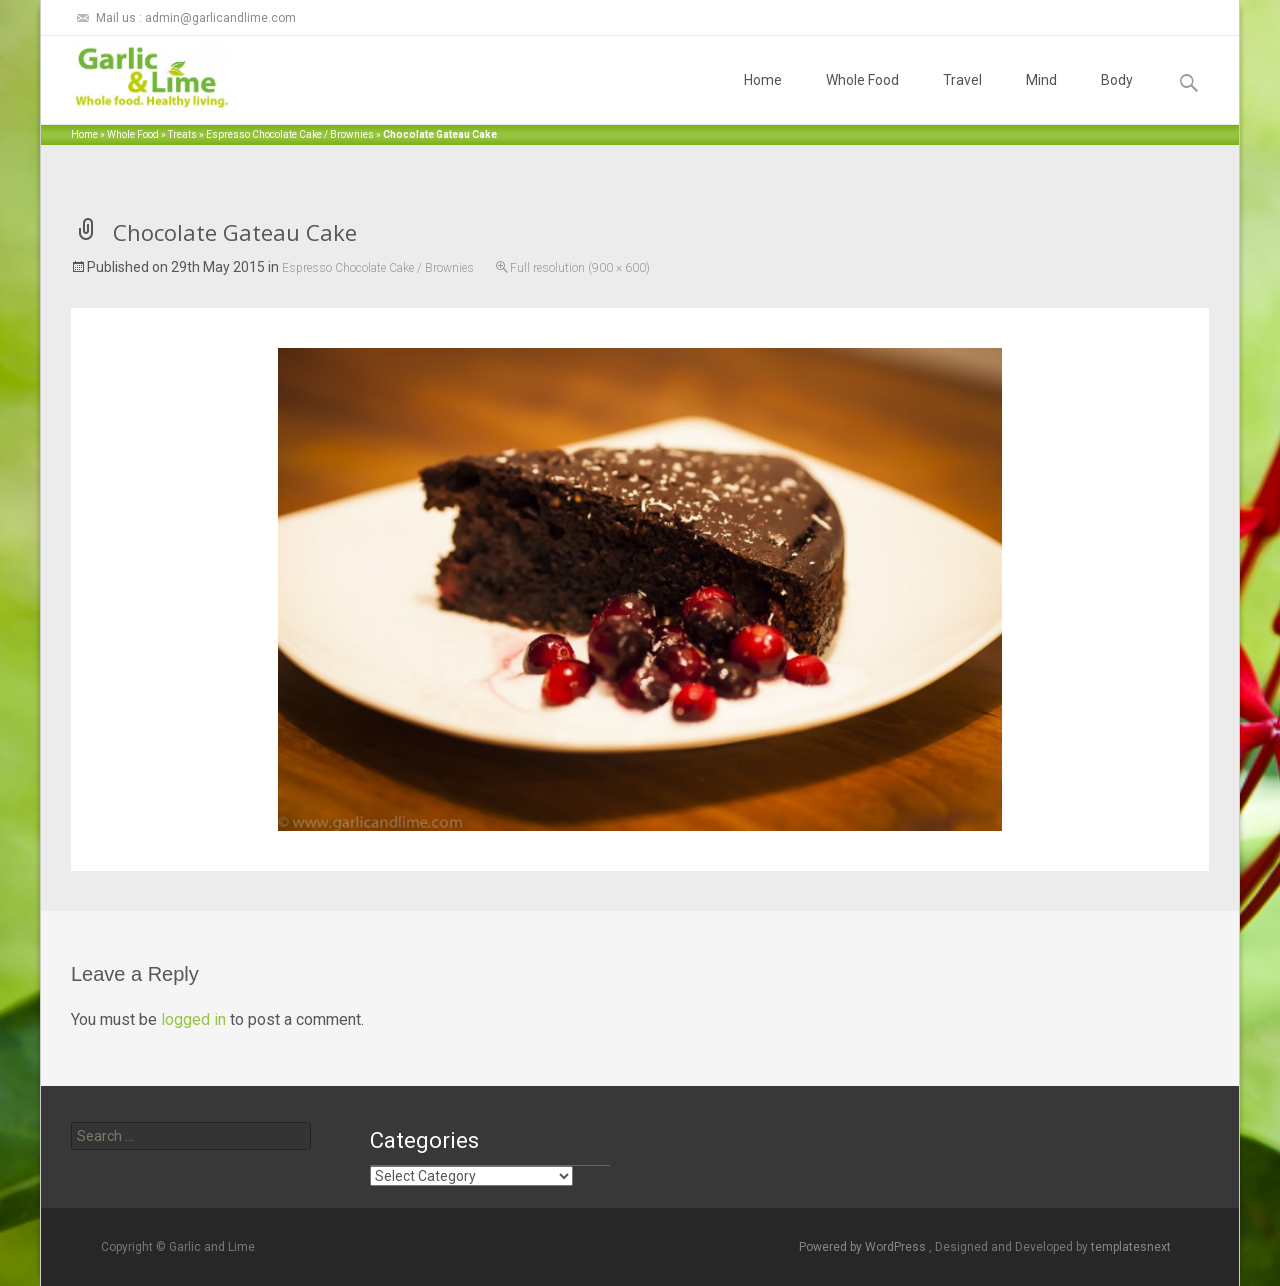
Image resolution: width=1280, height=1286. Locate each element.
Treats (182, 134)
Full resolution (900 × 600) (580, 268)
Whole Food (862, 98)
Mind (1041, 98)
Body (1117, 98)
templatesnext (1131, 1247)
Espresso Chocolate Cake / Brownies (290, 134)
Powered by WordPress (864, 1247)
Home (763, 98)
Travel (962, 98)
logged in (193, 1019)
